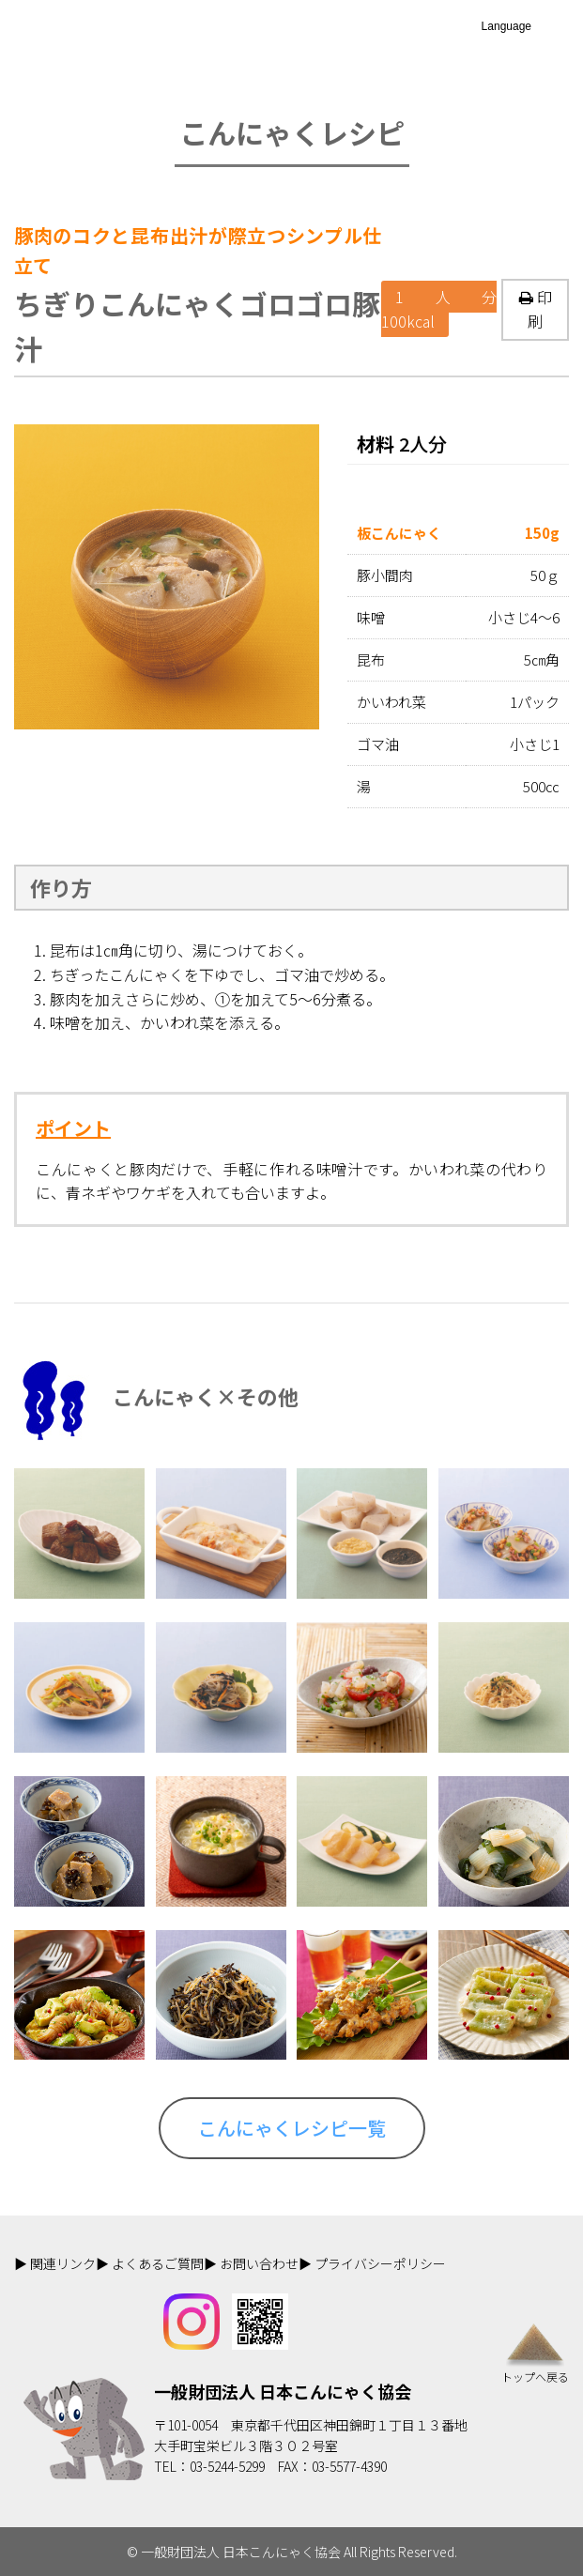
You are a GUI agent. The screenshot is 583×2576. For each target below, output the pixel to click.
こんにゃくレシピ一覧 (292, 2127)
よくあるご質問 (158, 2263)
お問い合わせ (259, 2263)
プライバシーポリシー (380, 2263)
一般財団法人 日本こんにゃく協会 (282, 2391)
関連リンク (63, 2263)
